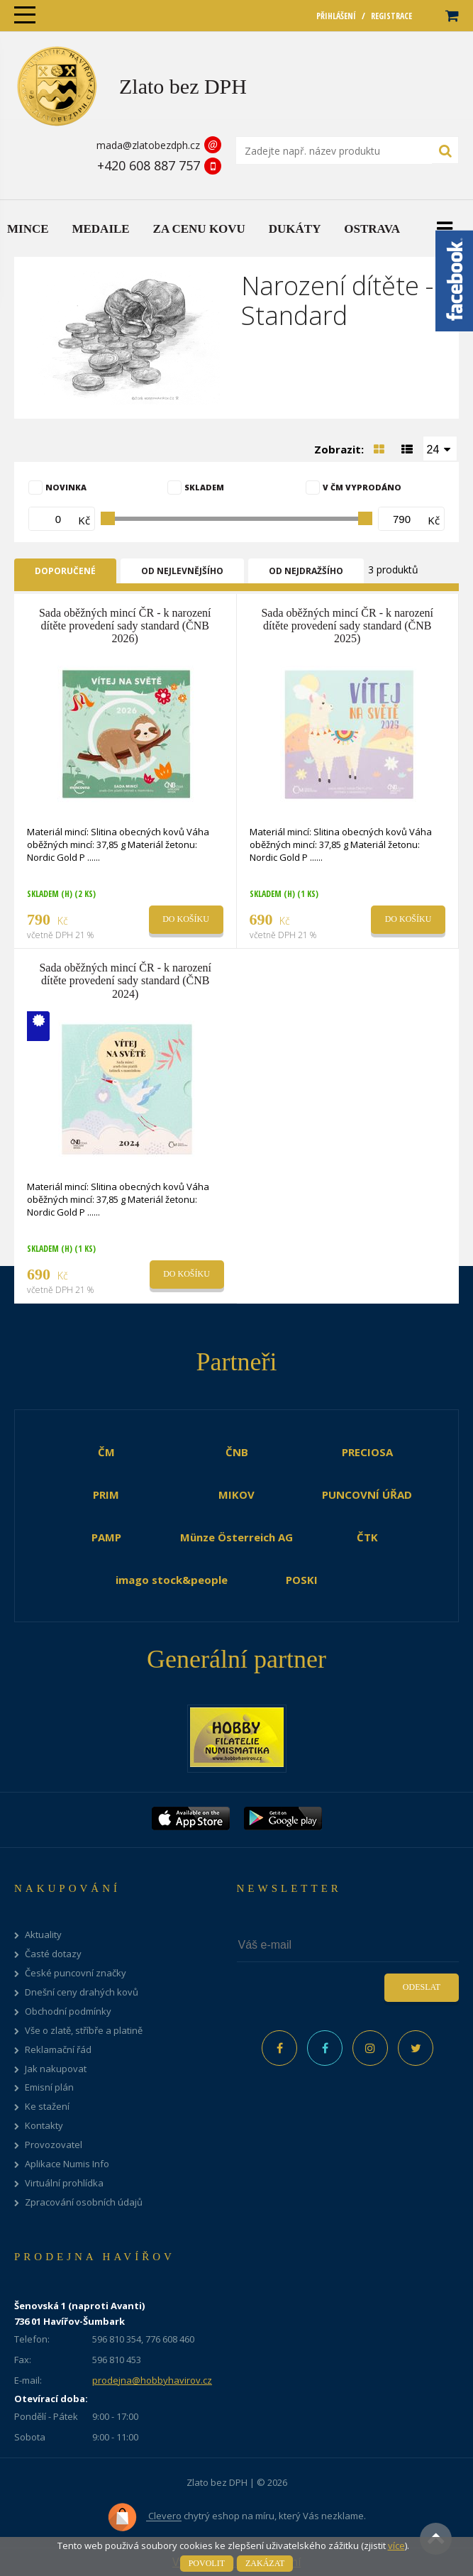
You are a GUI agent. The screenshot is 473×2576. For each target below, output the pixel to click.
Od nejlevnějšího (182, 571)
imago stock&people (172, 1580)
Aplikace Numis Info (67, 2164)
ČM (106, 1452)
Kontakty (44, 2125)
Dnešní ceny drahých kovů (81, 1992)
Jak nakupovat (56, 2069)
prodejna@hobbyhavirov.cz (152, 2380)
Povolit (207, 2563)
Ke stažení (47, 2106)
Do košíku (185, 919)
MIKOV (236, 1494)
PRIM (106, 1494)
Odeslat (421, 1987)
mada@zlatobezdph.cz (148, 145)
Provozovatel (53, 2145)
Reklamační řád (58, 2049)
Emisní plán (49, 2087)
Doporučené (65, 571)
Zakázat (264, 2563)
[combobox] (440, 448)
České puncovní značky (75, 1973)
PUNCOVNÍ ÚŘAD (367, 1494)
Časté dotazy (53, 1954)
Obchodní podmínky (68, 2011)
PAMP (106, 1537)
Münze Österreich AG (236, 1537)
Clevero (144, 2517)
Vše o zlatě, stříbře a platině (84, 2030)
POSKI (302, 1580)
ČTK (367, 1537)
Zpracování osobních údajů (84, 2202)
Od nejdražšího (306, 571)
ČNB (237, 1452)
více (396, 2545)
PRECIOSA (367, 1452)
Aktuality (43, 1935)
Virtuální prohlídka (64, 2183)
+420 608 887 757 (148, 165)
